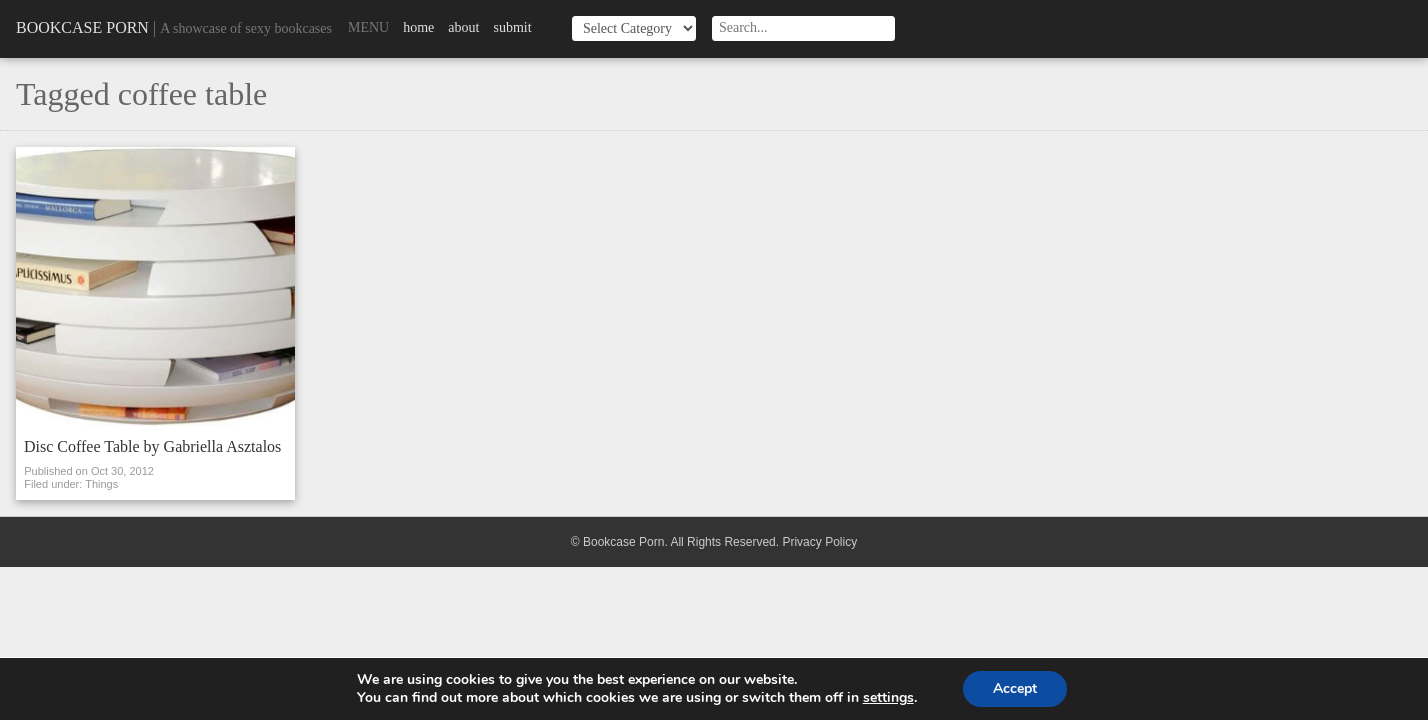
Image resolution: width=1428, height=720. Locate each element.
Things (101, 484)
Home (418, 27)
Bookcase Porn (82, 27)
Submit (512, 27)
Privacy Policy (819, 542)
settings (888, 698)
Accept (1015, 688)
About (463, 27)
